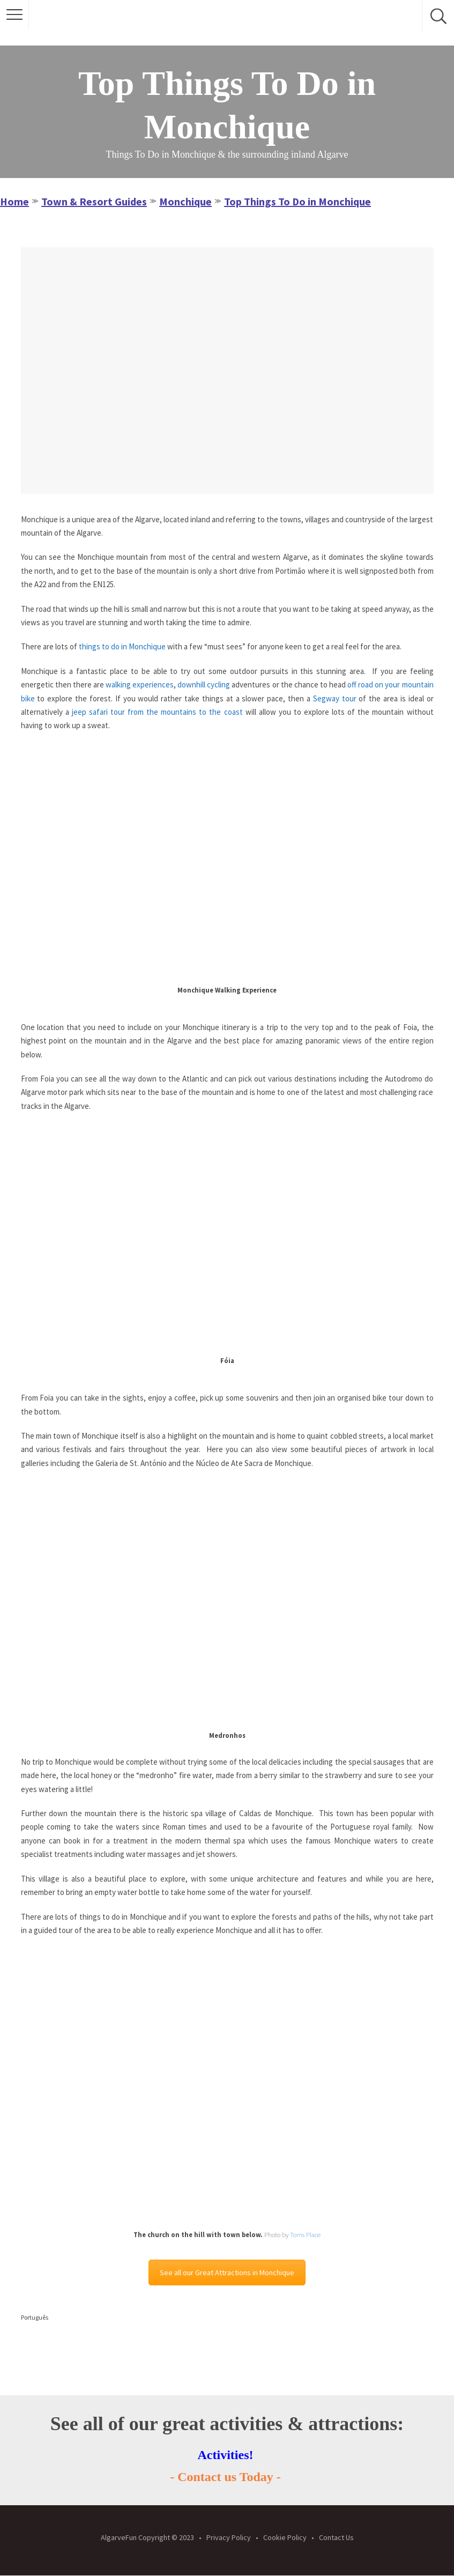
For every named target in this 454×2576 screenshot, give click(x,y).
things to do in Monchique (122, 646)
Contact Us (336, 2537)
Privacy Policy (228, 2537)
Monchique (185, 201)
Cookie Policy (285, 2537)
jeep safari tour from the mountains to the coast (157, 712)
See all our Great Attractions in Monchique (227, 2272)
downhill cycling (203, 684)
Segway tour (334, 698)
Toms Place (305, 2235)
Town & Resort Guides (94, 201)
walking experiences (140, 684)
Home (14, 201)
